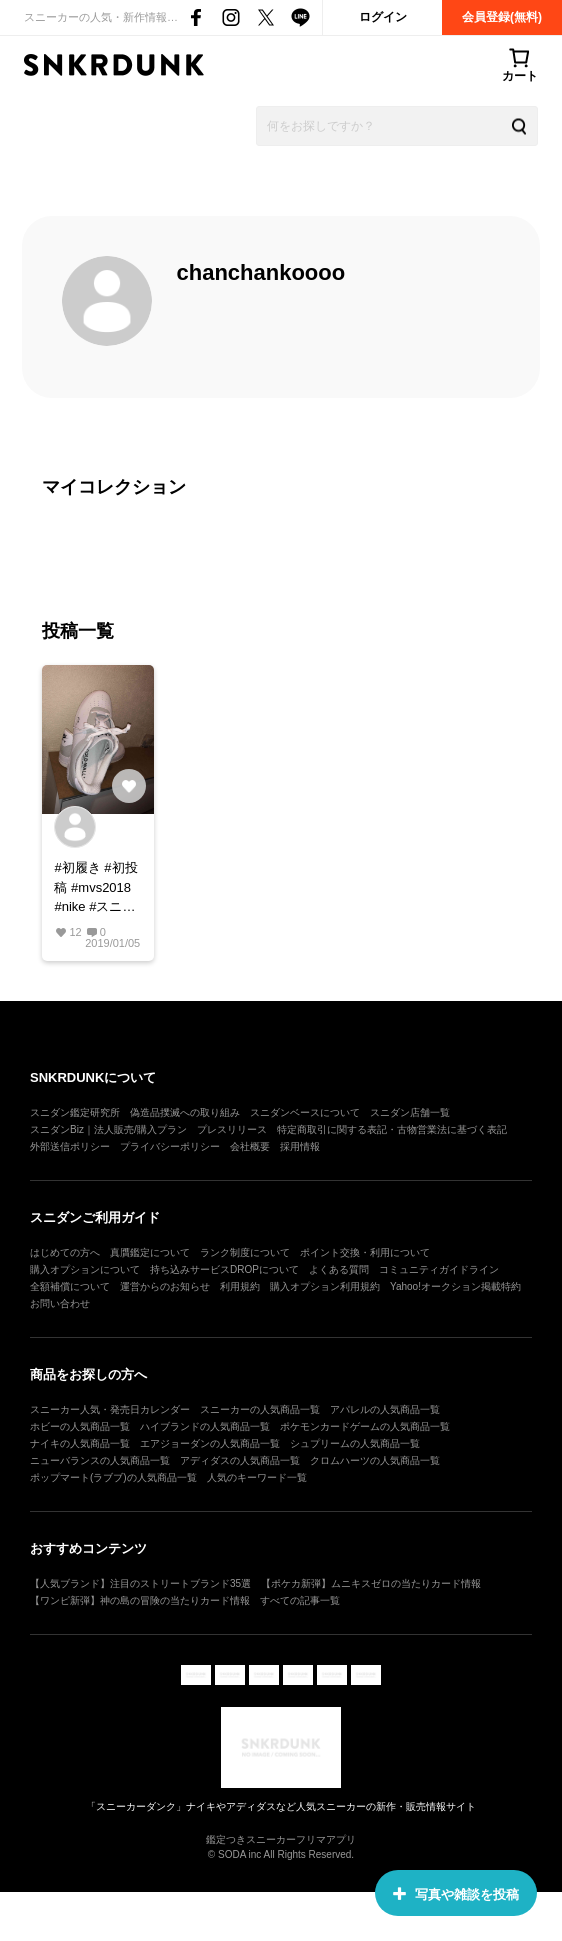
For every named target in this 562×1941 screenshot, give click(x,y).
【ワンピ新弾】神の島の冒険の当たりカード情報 (140, 1600)
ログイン (383, 17)
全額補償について (70, 1286)
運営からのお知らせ (165, 1286)
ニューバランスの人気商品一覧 (100, 1460)
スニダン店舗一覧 (410, 1112)
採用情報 (300, 1146)
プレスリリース (232, 1129)
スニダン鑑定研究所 (75, 1112)
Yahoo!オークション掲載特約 (455, 1286)
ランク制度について (245, 1252)
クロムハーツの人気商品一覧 (375, 1460)
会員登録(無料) (502, 17)
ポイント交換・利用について (365, 1252)
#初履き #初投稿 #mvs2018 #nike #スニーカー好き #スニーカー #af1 (95, 888)
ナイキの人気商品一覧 (80, 1443)
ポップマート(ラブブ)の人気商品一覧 (113, 1477)
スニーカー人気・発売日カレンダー (110, 1409)
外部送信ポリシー (70, 1146)
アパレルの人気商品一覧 (385, 1409)
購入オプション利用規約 (325, 1286)
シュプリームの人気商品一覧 (355, 1443)
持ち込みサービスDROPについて (224, 1269)
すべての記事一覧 (300, 1600)
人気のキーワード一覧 (257, 1477)
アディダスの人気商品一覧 (240, 1460)
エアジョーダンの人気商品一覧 (210, 1443)
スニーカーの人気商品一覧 (260, 1409)
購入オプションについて (85, 1269)
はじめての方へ (65, 1252)
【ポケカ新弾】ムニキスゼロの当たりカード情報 (371, 1583)
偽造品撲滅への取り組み (185, 1112)
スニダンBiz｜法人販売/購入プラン (108, 1129)
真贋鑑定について (150, 1252)
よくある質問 (339, 1269)
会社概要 (250, 1146)
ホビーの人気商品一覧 (80, 1426)
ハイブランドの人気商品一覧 (205, 1426)
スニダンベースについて (305, 1112)
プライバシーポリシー (170, 1146)
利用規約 (240, 1286)
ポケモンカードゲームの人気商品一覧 (365, 1426)
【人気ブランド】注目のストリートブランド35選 (140, 1583)
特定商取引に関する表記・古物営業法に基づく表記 (392, 1129)
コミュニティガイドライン (439, 1269)
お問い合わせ (60, 1303)
